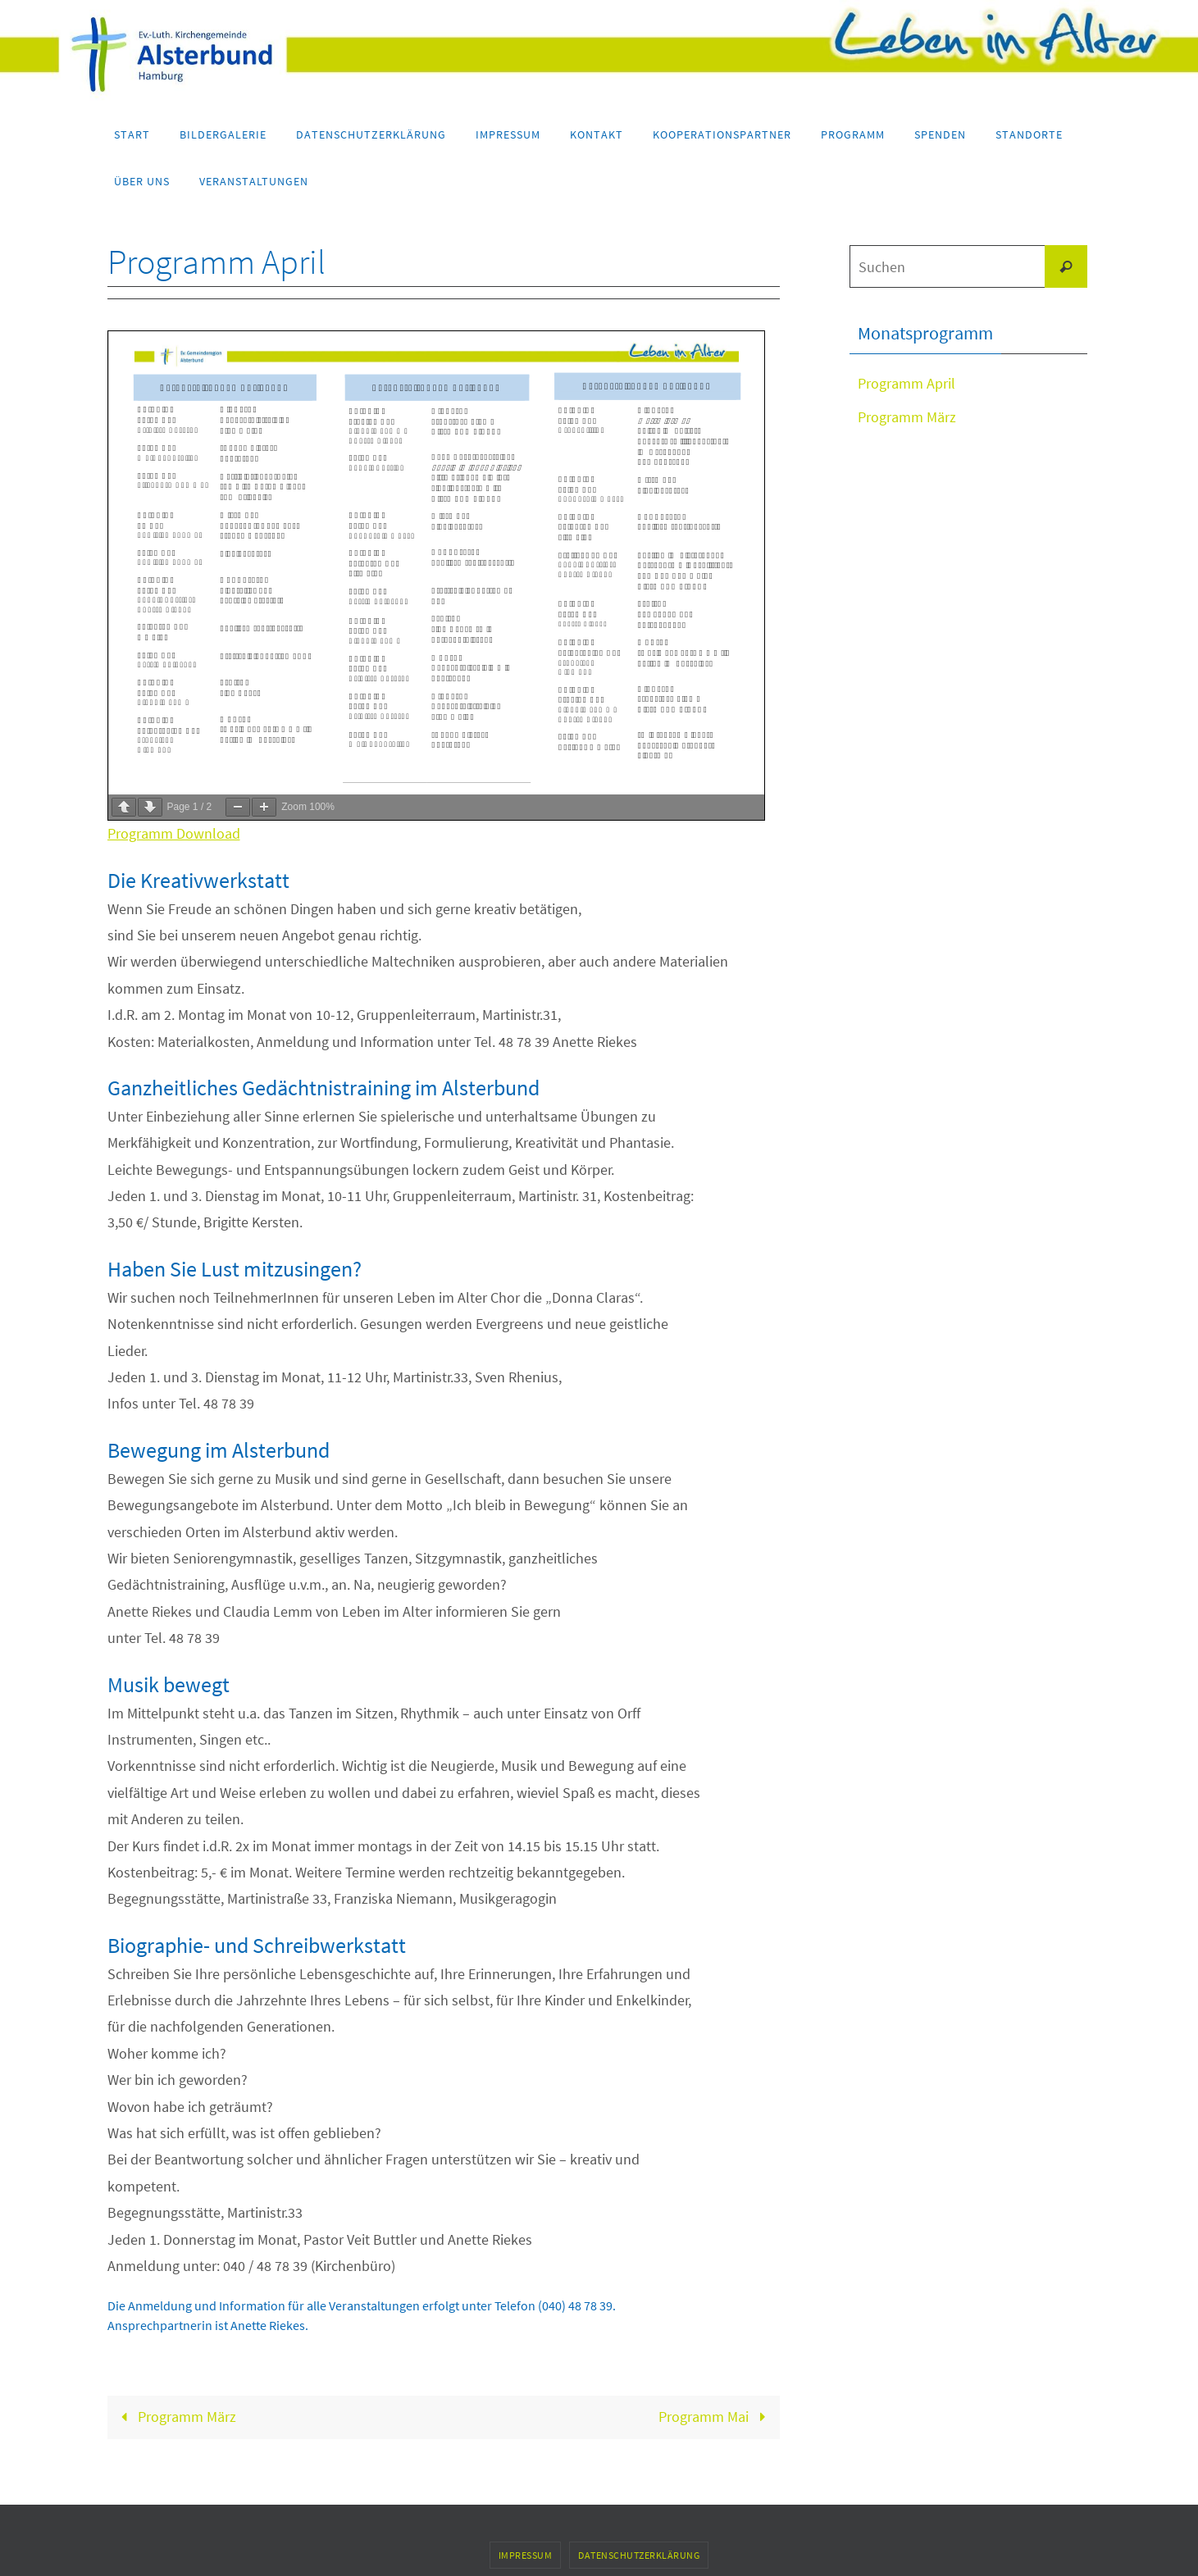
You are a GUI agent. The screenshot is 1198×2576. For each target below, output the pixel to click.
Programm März (175, 2416)
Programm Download (173, 833)
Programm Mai (715, 2416)
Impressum (526, 2555)
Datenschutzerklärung (638, 2555)
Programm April (906, 383)
